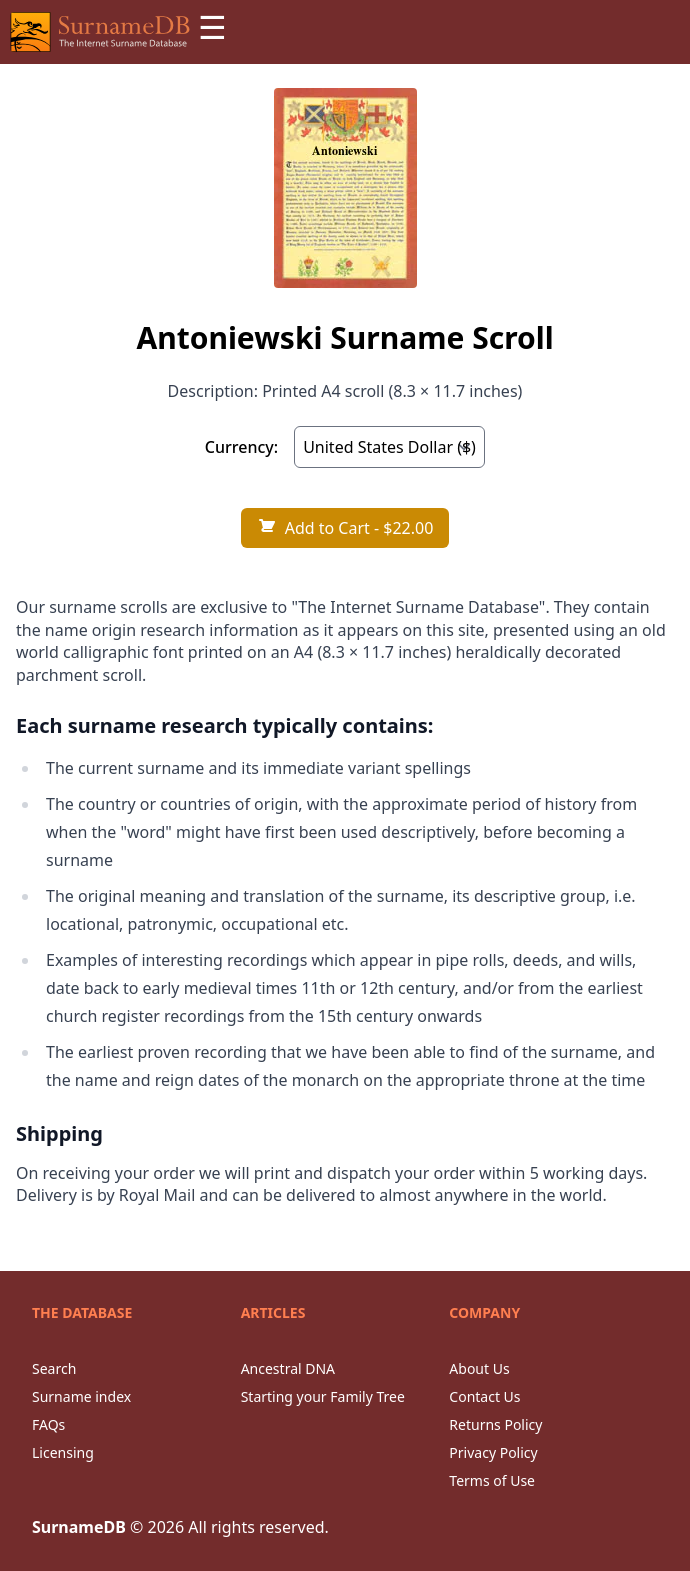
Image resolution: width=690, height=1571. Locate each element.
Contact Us (484, 1396)
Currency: (241, 447)
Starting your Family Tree (323, 1396)
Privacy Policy (493, 1452)
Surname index (81, 1396)
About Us (479, 1368)
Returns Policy (495, 1424)
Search (54, 1368)
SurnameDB (79, 1527)
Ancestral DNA (288, 1368)
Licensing (63, 1452)
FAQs (48, 1424)
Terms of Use (492, 1480)
